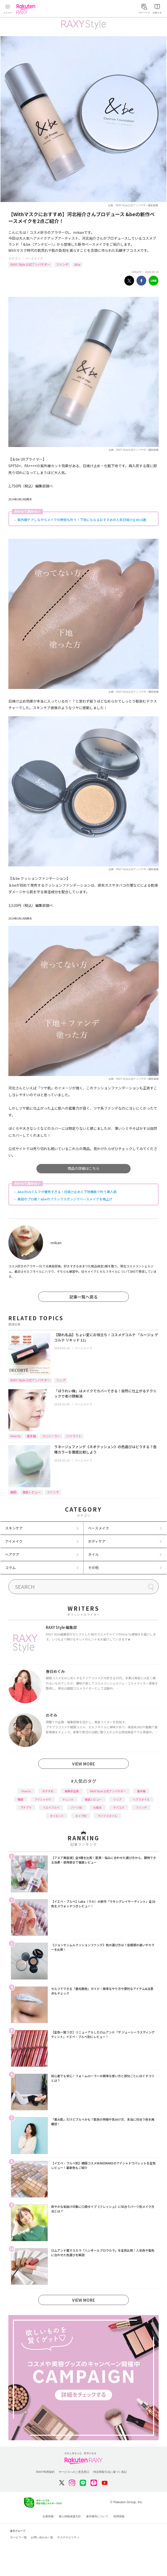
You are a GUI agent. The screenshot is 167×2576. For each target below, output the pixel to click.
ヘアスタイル (141, 1799)
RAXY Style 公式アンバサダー (30, 264)
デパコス (118, 1807)
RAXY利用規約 (45, 2471)
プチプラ (25, 1807)
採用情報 (118, 2516)
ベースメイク (34, 258)
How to (15, 1436)
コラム (10, 1567)
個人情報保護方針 (70, 2516)
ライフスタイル (107, 1816)
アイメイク (14, 1541)
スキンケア (14, 1528)
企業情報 (48, 2516)
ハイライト (73, 1436)
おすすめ (47, 1791)
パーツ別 (76, 1807)
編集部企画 (72, 1791)
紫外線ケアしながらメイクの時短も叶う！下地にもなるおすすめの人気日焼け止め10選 (81, 519)
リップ (60, 1380)
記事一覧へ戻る (83, 1297)
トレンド (68, 1799)
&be (77, 264)
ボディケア (97, 1541)
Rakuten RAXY (26, 9)
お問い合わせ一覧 (42, 2537)
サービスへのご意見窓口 (74, 2471)
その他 (93, 1567)
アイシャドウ (43, 1799)
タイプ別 (80, 1816)
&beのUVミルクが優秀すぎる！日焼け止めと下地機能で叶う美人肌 (67, 1191)
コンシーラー (51, 1436)
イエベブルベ (51, 1807)
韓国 (13, 1492)
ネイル (93, 1554)
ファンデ (62, 264)
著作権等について (97, 2516)
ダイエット (57, 1816)
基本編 (31, 1436)
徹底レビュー (32, 1492)
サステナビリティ (68, 2537)
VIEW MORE (83, 1764)
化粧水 (97, 1807)
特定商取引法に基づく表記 (110, 2471)
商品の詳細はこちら (83, 1168)
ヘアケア (12, 1554)
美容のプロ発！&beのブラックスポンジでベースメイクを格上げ (64, 1199)
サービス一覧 (18, 2537)
